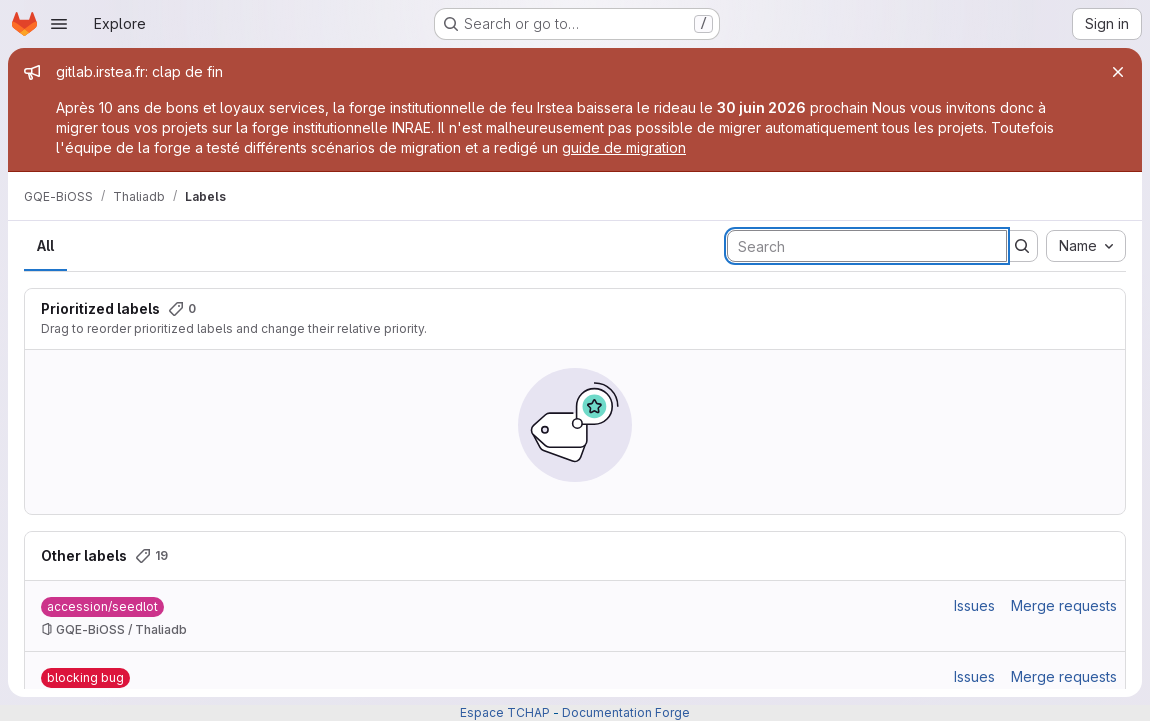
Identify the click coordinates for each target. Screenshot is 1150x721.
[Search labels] (867, 246)
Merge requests (1064, 605)
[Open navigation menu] (59, 24)
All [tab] (45, 245)
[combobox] (1086, 246)
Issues (974, 605)
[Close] (1118, 72)
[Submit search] (1022, 246)
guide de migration (624, 147)
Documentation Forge (626, 712)
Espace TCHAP (505, 712)
